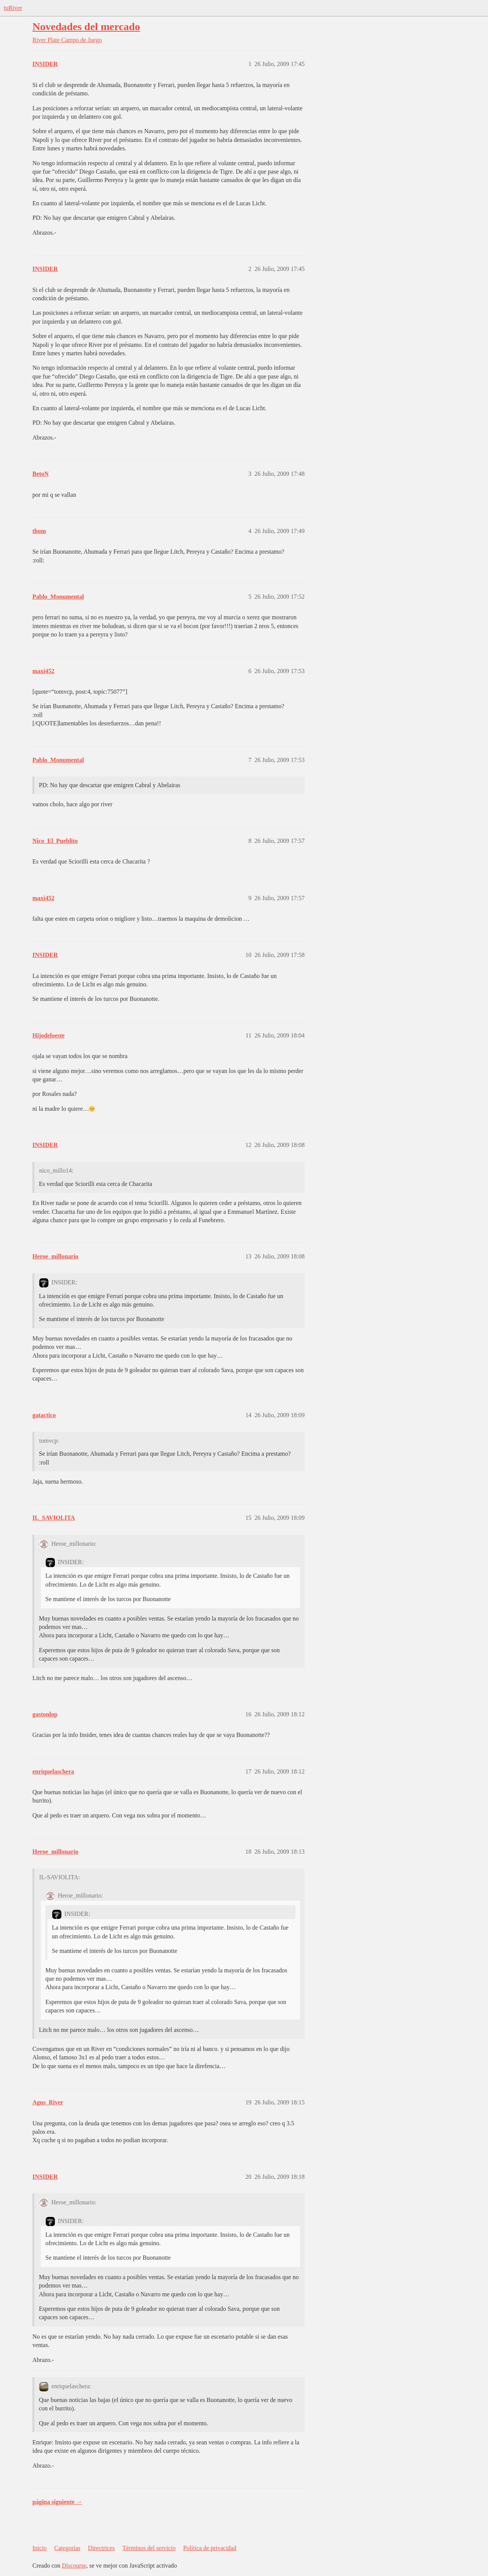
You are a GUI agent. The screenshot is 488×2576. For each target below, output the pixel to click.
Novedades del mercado (86, 26)
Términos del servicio (149, 2548)
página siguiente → (57, 2502)
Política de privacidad (209, 2548)
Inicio (39, 2548)
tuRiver (13, 8)
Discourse (74, 2565)
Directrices (101, 2548)
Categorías (67, 2548)
